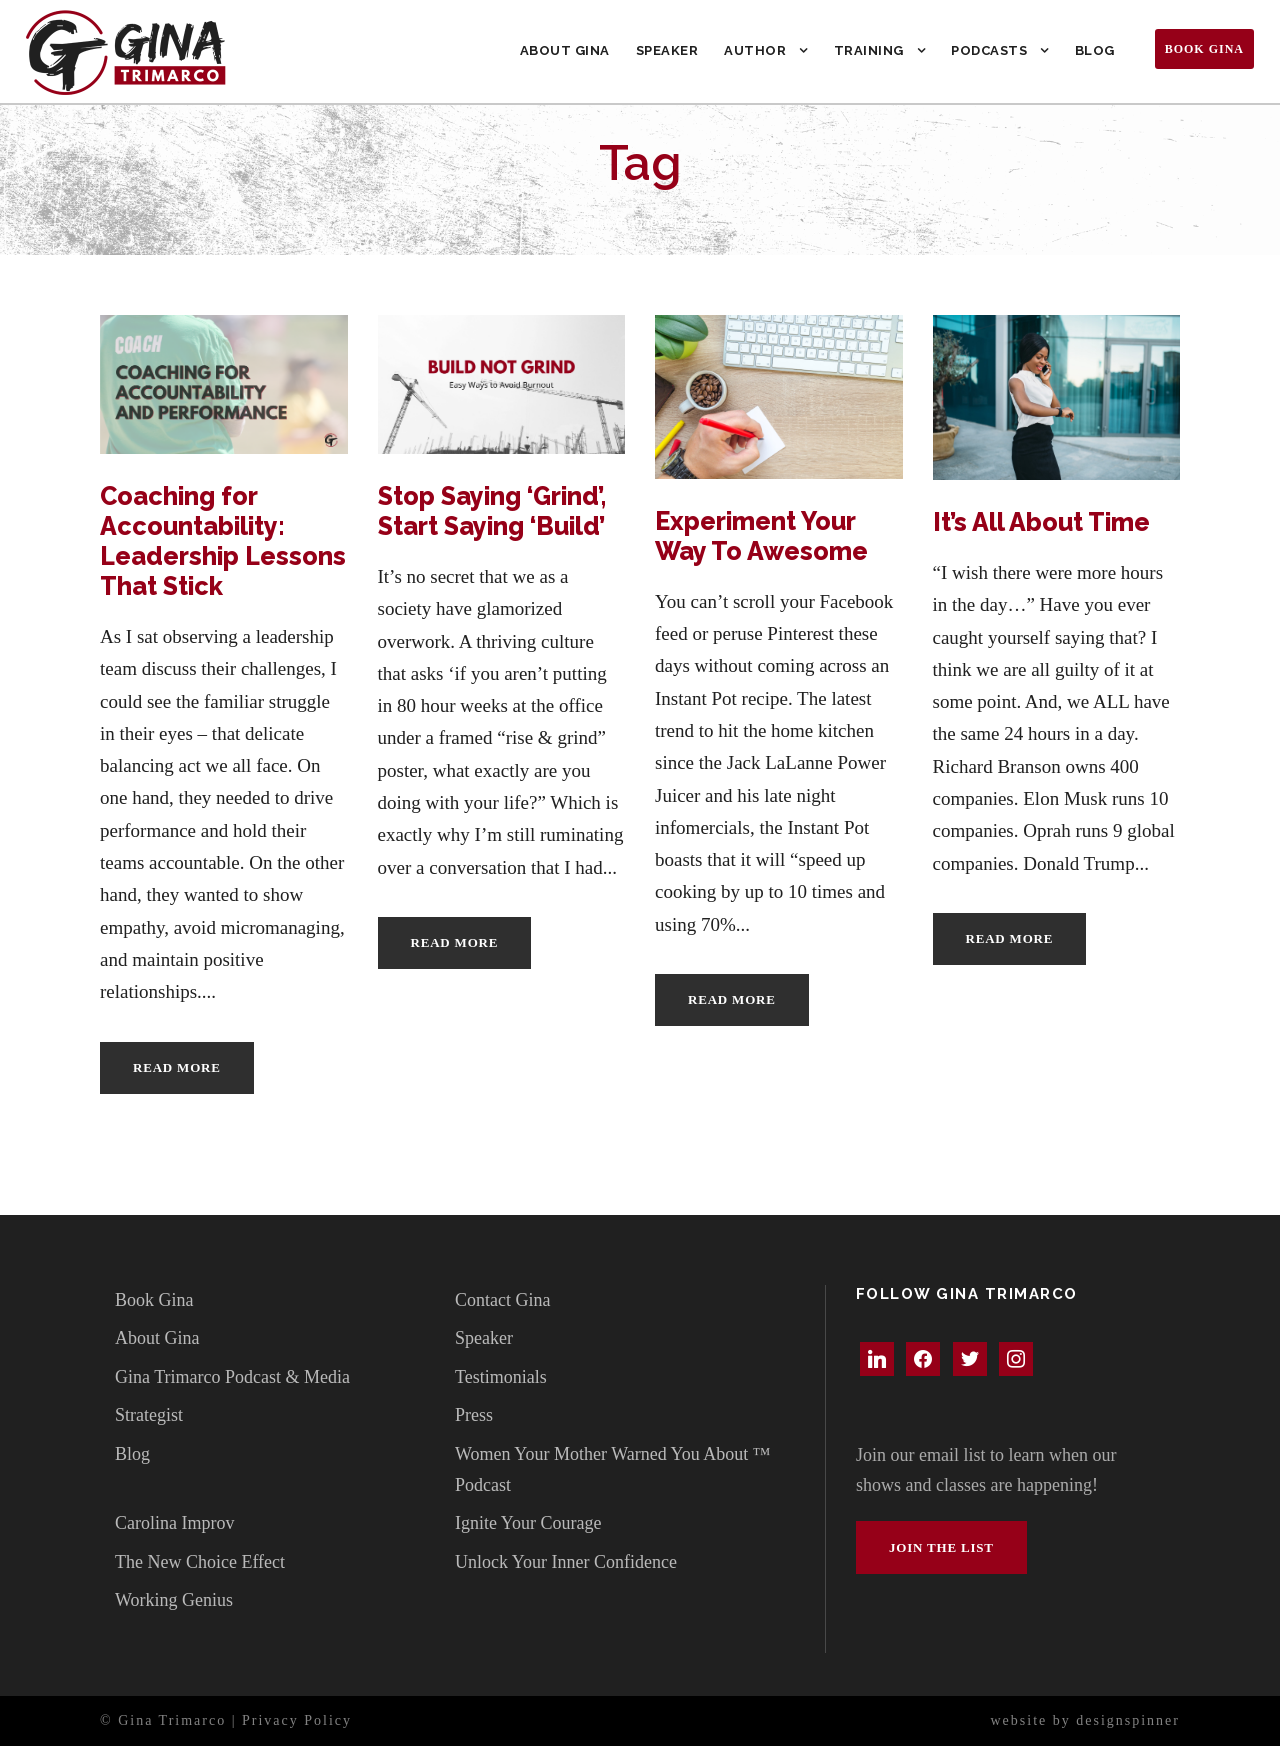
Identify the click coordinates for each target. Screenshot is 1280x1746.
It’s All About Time (1041, 522)
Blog (1095, 50)
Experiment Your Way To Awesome (761, 536)
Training (869, 50)
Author (755, 50)
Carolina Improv (174, 1523)
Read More (177, 1067)
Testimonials (501, 1377)
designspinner (1128, 1720)
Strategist (149, 1415)
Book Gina (1204, 49)
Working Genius (174, 1600)
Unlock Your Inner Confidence (566, 1562)
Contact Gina (502, 1300)
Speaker (667, 50)
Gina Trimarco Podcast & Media (232, 1377)
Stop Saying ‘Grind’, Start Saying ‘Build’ (492, 511)
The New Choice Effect (200, 1562)
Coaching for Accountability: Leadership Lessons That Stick (223, 541)
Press (474, 1415)
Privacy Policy (297, 1720)
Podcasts (989, 50)
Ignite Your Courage (528, 1523)
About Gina (565, 50)
